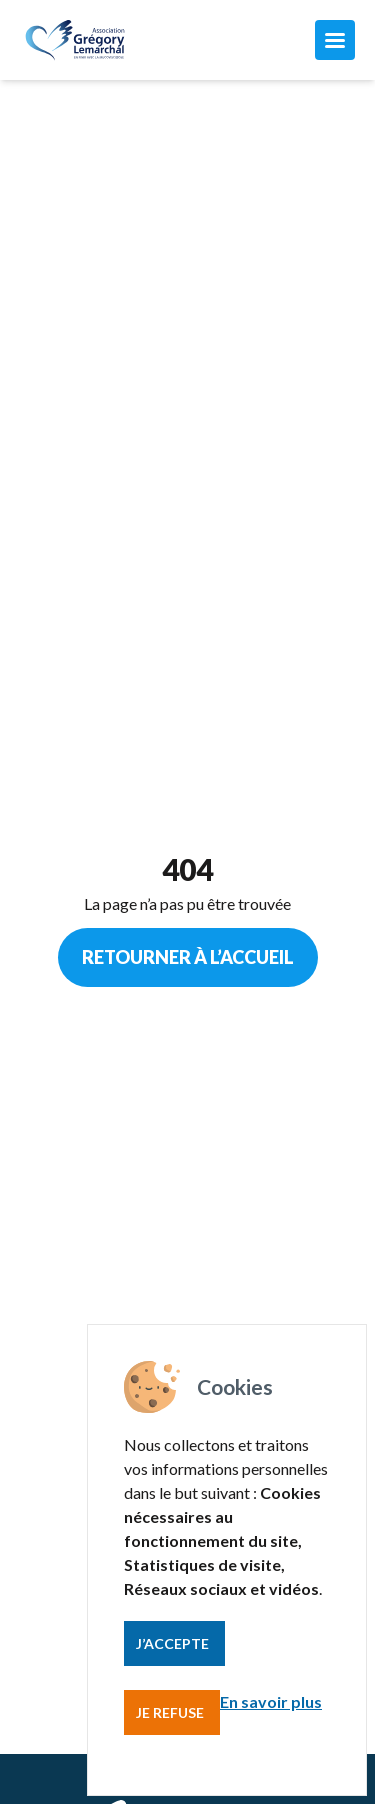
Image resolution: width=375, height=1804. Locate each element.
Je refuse (170, 1712)
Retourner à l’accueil (188, 957)
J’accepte (172, 1643)
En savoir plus (271, 1701)
